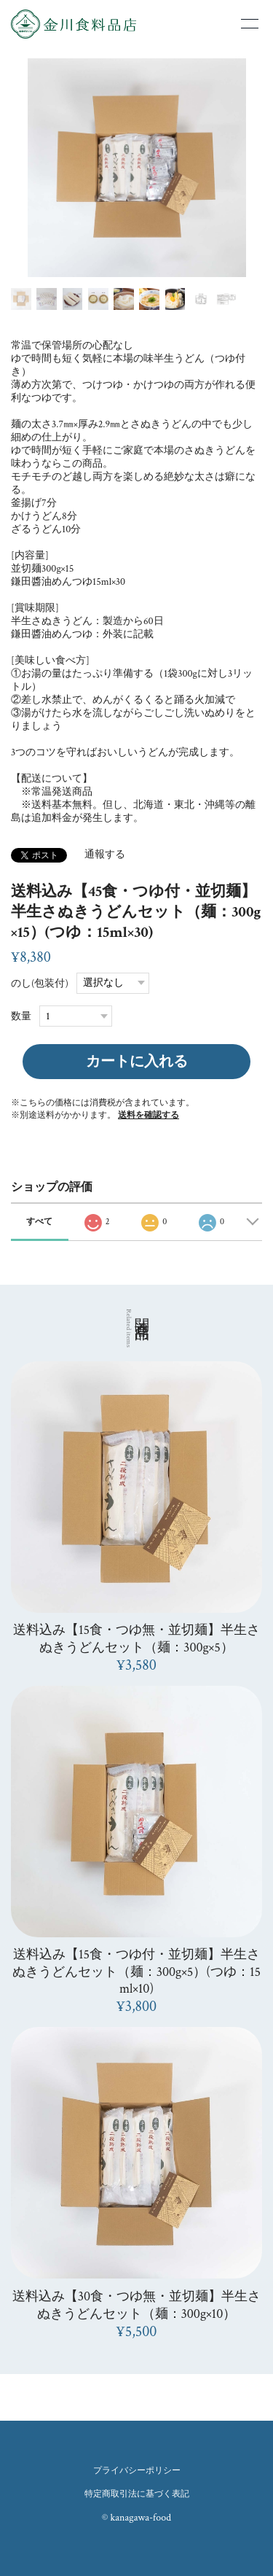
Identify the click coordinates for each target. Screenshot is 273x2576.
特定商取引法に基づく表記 (136, 2494)
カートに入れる (137, 1061)
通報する (104, 854)
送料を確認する (148, 1115)
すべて (39, 1221)
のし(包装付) (39, 982)
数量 (21, 1016)
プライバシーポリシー (137, 2470)
